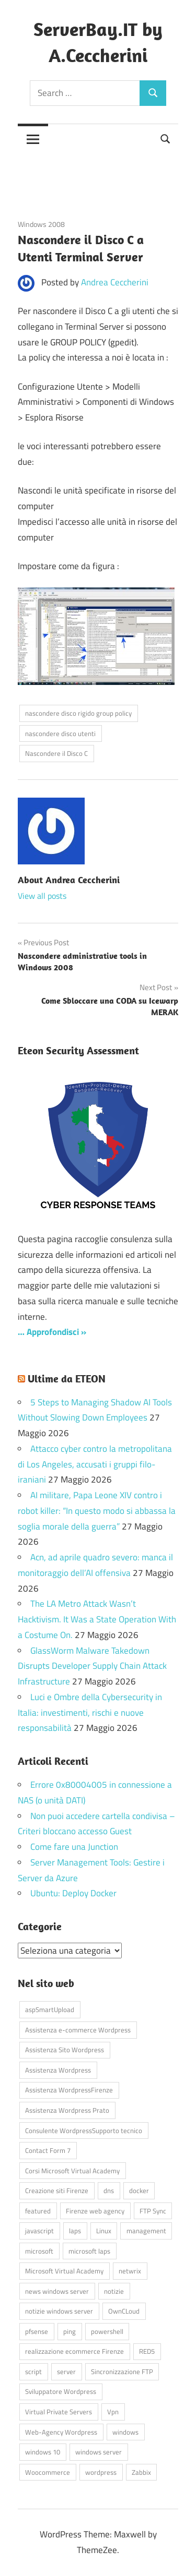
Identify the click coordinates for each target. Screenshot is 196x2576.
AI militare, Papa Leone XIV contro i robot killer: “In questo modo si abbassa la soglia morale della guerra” (97, 1510)
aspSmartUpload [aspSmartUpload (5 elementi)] (49, 2009)
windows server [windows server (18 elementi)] (98, 2452)
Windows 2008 (41, 224)
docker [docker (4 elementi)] (139, 2190)
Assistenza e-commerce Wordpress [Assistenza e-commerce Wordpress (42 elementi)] (78, 2030)
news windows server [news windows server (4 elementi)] (57, 2291)
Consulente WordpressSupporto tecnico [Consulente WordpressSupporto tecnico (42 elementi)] (83, 2130)
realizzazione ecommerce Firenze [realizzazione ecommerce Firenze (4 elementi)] (74, 2351)
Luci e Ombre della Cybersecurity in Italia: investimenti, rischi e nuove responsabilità (90, 1712)
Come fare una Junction (74, 1846)
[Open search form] (165, 138)
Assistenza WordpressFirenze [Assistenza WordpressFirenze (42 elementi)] (69, 2090)
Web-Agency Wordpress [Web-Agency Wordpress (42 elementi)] (61, 2432)
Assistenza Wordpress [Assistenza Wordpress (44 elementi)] (58, 2070)
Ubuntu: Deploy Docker (73, 1893)
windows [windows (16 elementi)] (125, 2432)
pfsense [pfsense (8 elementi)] (36, 2331)
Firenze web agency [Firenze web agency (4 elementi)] (95, 2211)
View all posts (42, 895)
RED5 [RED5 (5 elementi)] (147, 2351)
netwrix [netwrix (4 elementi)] (130, 2271)
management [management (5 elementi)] (146, 2230)
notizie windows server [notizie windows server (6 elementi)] (59, 2311)
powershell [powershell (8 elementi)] (107, 2331)
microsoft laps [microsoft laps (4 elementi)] (89, 2251)
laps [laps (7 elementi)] (75, 2230)
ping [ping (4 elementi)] (69, 2331)
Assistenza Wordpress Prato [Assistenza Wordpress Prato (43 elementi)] (67, 2110)
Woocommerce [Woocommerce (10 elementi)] (47, 2472)
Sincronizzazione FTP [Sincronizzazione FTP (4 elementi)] (122, 2371)
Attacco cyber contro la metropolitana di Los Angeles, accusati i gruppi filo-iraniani (95, 1464)
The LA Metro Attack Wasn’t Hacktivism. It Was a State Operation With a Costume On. (97, 1619)
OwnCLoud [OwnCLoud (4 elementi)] (124, 2311)
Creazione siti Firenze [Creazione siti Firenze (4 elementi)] (56, 2190)
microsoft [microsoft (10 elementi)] (39, 2251)
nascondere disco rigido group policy (78, 713)
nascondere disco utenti (60, 733)
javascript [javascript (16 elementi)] (39, 2230)
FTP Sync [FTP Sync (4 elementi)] (153, 2211)
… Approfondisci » (52, 1332)
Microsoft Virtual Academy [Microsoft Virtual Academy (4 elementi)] (64, 2271)
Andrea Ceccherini (114, 282)
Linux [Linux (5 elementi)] (103, 2230)
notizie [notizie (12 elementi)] (114, 2291)
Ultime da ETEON (67, 1378)
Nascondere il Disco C (56, 753)
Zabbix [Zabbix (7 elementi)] (141, 2472)
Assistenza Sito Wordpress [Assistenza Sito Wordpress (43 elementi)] (64, 2049)
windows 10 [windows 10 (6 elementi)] (42, 2452)
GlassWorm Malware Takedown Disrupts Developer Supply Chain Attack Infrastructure (92, 1666)
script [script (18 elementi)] (33, 2371)
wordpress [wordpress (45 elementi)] (101, 2472)
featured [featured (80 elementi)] (38, 2211)
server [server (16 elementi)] (66, 2371)
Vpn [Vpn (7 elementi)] (113, 2411)
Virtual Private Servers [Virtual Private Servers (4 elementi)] (58, 2411)
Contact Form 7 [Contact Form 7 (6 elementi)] (48, 2150)
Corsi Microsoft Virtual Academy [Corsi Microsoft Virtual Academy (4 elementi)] (72, 2170)
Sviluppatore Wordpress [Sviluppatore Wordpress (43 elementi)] (60, 2391)
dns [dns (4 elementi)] (108, 2190)
